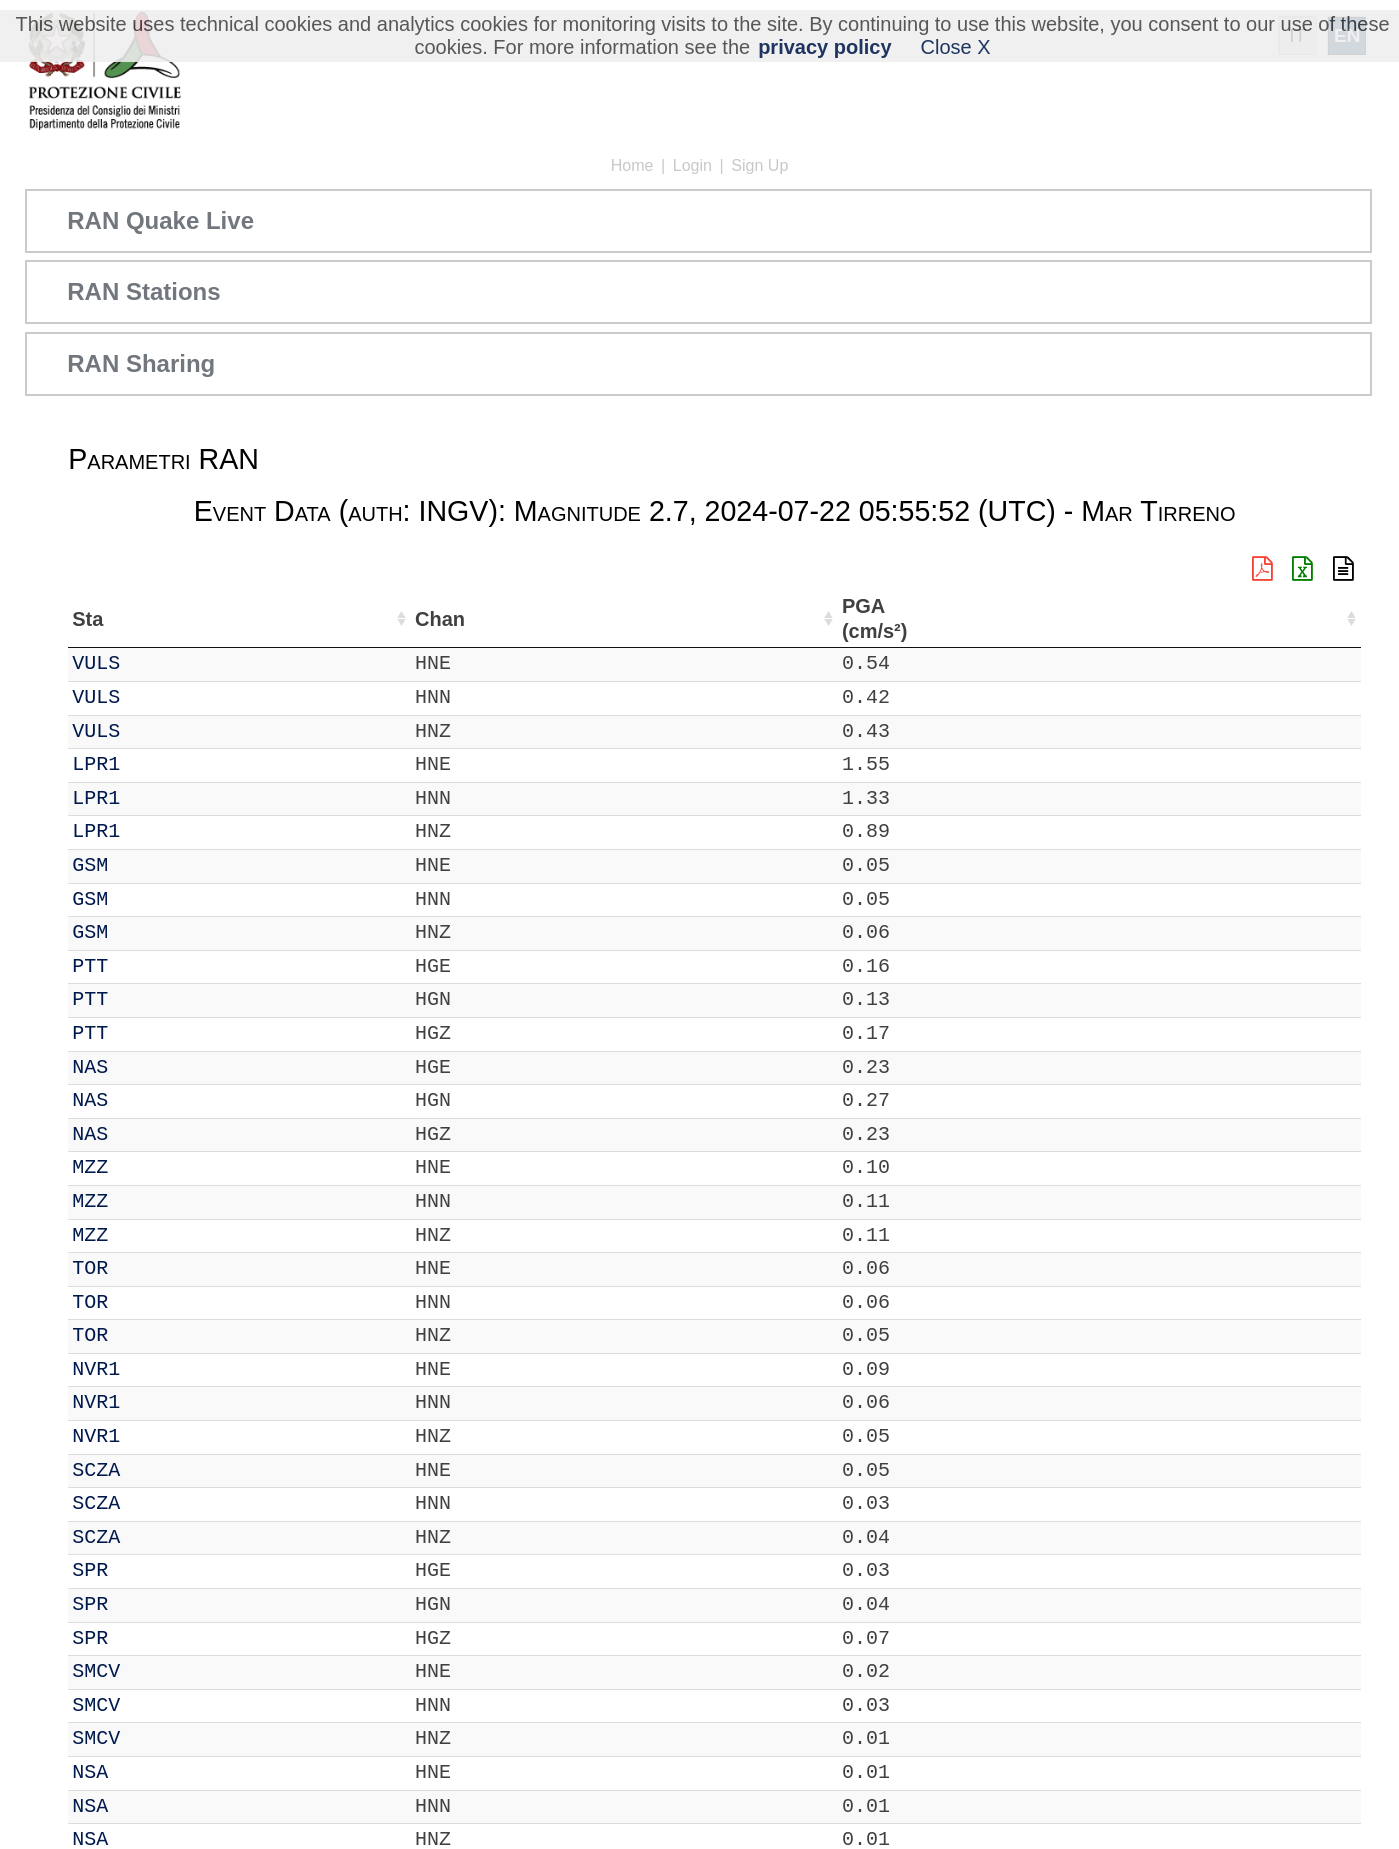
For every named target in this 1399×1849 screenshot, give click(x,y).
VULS (150, 663)
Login (692, 165)
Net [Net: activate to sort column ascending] (88, 619)
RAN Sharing (141, 363)
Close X (956, 47)
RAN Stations (143, 291)
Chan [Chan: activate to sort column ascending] (207, 619)
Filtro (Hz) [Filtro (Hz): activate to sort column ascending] (778, 618)
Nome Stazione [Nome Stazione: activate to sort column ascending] (564, 619)
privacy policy (824, 47)
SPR (144, 1570)
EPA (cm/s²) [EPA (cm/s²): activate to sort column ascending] (1065, 618)
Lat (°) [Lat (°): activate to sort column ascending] (337, 619)
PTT (144, 966)
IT (84, 663)
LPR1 (150, 764)
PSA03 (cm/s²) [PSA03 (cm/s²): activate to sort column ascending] (1311, 618)
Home (632, 165)
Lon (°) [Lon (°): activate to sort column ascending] (433, 619)
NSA (144, 1772)
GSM (144, 865)
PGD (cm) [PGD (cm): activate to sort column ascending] (1219, 618)
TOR (144, 1268)
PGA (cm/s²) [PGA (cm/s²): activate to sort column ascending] (978, 618)
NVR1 (150, 1369)
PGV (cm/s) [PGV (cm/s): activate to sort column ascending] (1147, 618)
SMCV (150, 1671)
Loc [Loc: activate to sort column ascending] (271, 619)
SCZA (150, 1470)
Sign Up (759, 165)
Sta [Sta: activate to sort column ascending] (141, 619)
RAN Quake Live (160, 220)
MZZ (144, 1167)
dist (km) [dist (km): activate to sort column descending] (902, 618)
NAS (144, 1067)
